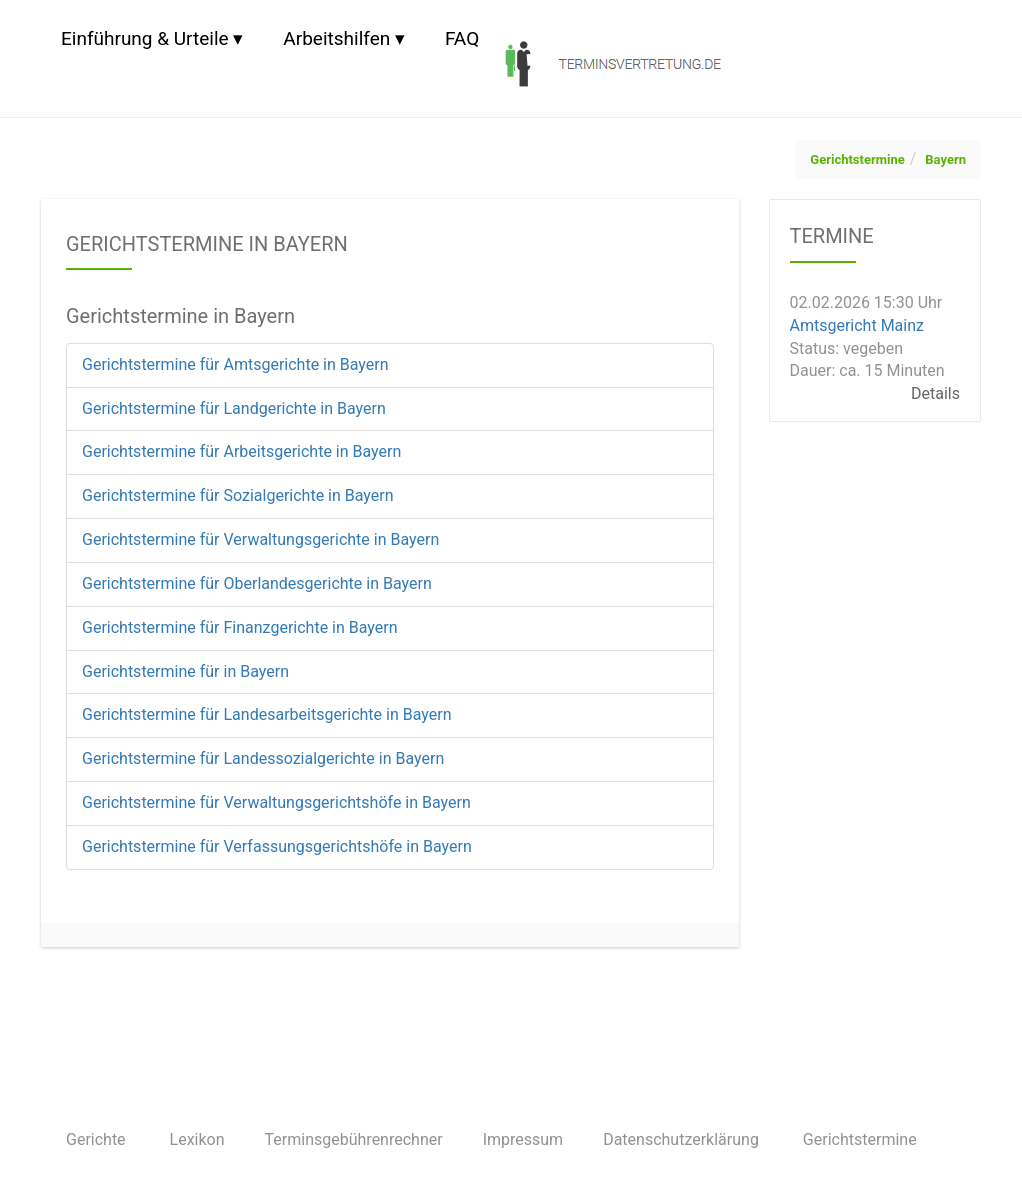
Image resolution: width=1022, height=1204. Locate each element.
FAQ (462, 38)
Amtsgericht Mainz (857, 325)
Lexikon (197, 1139)
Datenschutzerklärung (681, 1139)
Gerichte (96, 1139)
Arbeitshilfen (336, 38)
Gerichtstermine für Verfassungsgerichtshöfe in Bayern (277, 846)
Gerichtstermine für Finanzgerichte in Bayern (240, 627)
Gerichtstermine (857, 159)
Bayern (945, 159)
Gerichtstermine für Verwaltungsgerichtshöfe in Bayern (276, 802)
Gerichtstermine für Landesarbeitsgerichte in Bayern (267, 714)
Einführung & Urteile (145, 38)
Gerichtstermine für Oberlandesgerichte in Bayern (257, 583)
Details (935, 393)
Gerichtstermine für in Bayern (185, 671)
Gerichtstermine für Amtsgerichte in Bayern (235, 364)
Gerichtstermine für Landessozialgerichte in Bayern (263, 758)
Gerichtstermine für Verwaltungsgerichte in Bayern (260, 539)
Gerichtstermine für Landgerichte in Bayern (234, 408)
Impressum (523, 1139)
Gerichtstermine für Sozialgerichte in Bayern (238, 495)
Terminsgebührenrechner (354, 1139)
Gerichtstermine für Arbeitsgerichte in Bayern (241, 451)
